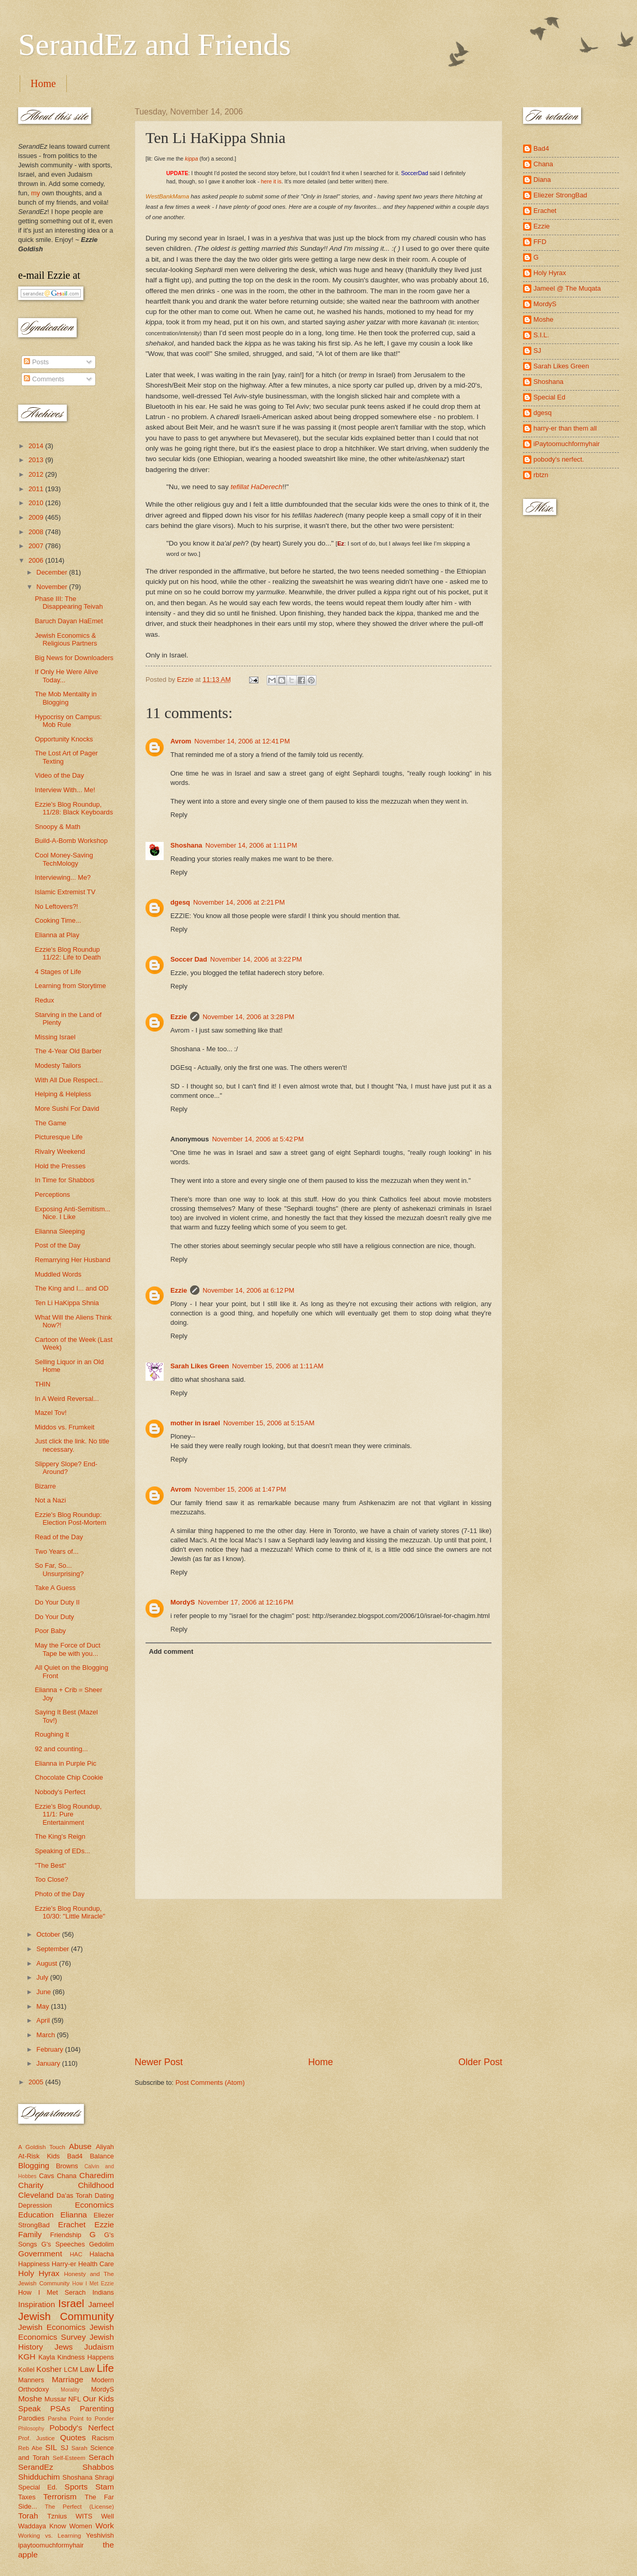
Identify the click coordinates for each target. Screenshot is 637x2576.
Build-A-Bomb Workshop (71, 841)
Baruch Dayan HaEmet (69, 621)
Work (104, 2525)
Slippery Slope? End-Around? (66, 1468)
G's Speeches (63, 2244)
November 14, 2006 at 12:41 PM (241, 741)
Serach (101, 2457)
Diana (542, 179)
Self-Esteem (69, 2458)
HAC (76, 2254)
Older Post (480, 2062)
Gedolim (101, 2244)
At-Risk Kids (39, 2156)
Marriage (67, 2379)
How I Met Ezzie (93, 2283)
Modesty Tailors (58, 1065)
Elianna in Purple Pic (65, 1763)
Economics (94, 2204)
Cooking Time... (58, 920)
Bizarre (45, 1486)
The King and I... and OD (71, 1288)
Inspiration (36, 2304)
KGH (26, 2356)
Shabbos (98, 2467)
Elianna (73, 2214)
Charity (31, 2185)
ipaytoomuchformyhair (51, 2545)
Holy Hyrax (39, 2273)
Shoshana (186, 845)
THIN (42, 1384)
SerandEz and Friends (154, 44)
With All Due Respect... (69, 1080)
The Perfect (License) (79, 2506)
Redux (44, 1000)
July (43, 1977)
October (49, 1934)
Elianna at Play (57, 935)
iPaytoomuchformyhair (566, 444)
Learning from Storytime (70, 986)
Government (40, 2253)
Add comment (171, 1651)
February (50, 2049)
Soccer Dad (188, 959)
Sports (76, 2486)
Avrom (180, 741)
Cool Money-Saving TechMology (64, 859)
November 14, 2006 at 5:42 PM (257, 1139)
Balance (102, 2156)
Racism (103, 2438)
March (46, 2035)
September (53, 1949)
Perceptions (52, 1194)
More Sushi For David (67, 1108)
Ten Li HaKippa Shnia (67, 1303)
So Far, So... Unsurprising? (59, 1569)
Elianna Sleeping (60, 1231)
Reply (178, 815)
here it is (271, 181)
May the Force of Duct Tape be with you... (67, 1649)
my (35, 193)
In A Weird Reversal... (67, 1399)
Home (43, 83)
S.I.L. (541, 335)
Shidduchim (39, 2476)
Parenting (97, 2408)
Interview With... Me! (65, 790)
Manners (31, 2380)
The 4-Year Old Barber (68, 1051)
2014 (36, 446)
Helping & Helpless (63, 1094)
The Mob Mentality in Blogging (66, 698)
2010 (36, 503)
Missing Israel (55, 1037)
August (47, 1963)
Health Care (96, 2264)
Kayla (46, 2357)
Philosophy (31, 2428)
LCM (71, 2369)
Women (80, 2526)
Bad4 (74, 2156)
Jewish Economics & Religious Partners (66, 639)
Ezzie (178, 1017)
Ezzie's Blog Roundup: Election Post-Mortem (70, 1518)
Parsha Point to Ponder (81, 2418)
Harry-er (64, 2264)
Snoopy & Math (57, 827)
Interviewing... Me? (63, 877)
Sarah (79, 2448)
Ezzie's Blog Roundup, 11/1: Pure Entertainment (68, 1814)
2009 (36, 517)
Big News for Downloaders (74, 658)
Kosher (49, 2369)
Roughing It (52, 1734)
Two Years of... (56, 1551)
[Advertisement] (318, 1977)
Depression (35, 2205)
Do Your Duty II (57, 1602)
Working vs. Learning (49, 2535)
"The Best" (50, 1865)
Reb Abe (30, 2448)
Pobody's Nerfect (82, 2427)
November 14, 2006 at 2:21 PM (239, 902)
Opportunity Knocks (64, 739)
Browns (67, 2166)
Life (105, 2368)
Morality (70, 2390)
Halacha (102, 2254)
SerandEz (35, 2467)
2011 (36, 489)
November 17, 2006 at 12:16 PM (245, 1602)
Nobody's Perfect (60, 1792)
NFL (74, 2399)
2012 (36, 474)
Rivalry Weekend (60, 1151)
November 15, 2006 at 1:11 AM (277, 1366)
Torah (28, 2515)
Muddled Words (58, 1274)
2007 (36, 546)
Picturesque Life (58, 1137)
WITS (84, 2516)
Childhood (96, 2185)
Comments (44, 379)
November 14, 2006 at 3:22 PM (256, 959)
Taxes (27, 2497)
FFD (539, 242)
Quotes (73, 2437)
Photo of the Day (59, 1894)
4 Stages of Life (58, 972)
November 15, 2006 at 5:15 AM (268, 1423)
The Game (50, 1123)
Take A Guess (55, 1588)
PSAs (60, 2408)
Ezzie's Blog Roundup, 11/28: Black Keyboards (74, 808)
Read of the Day (59, 1537)
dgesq (180, 902)
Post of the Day (57, 1245)
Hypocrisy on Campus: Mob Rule (68, 720)
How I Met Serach (52, 2292)
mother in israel (195, 1423)
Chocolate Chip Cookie (69, 1777)
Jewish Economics (51, 2327)
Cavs (46, 2176)
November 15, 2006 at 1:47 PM (240, 1489)
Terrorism (60, 2496)
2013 (36, 460)
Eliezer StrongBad (560, 195)
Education (36, 2214)
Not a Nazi (50, 1500)
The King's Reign (60, 1836)
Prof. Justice (36, 2438)
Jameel (101, 2304)
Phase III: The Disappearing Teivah (69, 602)
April (43, 2020)
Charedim (96, 2175)
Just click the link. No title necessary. (72, 1445)
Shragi (104, 2477)
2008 (36, 532)
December (52, 572)
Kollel (26, 2369)
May (43, 2006)
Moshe (30, 2398)
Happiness (34, 2264)
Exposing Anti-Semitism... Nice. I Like (72, 1213)
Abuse (80, 2146)
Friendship (65, 2235)
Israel (71, 2303)
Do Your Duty (54, 1617)
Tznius (57, 2516)
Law (87, 2369)
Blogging (33, 2165)
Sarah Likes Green (199, 1366)
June (44, 1992)
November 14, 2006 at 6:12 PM (248, 1290)
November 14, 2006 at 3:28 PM (248, 1017)
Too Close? (51, 1879)
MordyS (182, 1602)
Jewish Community (66, 2316)
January (49, 2063)
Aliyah (105, 2147)
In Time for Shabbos (64, 1180)
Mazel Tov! (50, 1412)
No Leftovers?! (56, 906)
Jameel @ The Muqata (567, 288)
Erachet (71, 2224)
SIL (51, 2447)
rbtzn (540, 475)
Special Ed (549, 397)
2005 (36, 2082)
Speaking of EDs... (62, 1851)
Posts (36, 362)
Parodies (31, 2418)
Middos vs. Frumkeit (64, 1427)
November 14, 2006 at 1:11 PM (251, 845)
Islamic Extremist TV (65, 892)
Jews (63, 2346)
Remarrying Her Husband (72, 1260)
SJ (64, 2448)
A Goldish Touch (41, 2147)
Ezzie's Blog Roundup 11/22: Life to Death (67, 953)
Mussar (55, 2399)
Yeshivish (100, 2535)
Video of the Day (59, 775)
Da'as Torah (74, 2195)
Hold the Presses (60, 1166)
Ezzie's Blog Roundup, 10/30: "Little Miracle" (70, 1912)
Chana (67, 2176)
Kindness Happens (85, 2357)
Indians (103, 2292)
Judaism (99, 2346)
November (52, 587)
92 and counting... (61, 1749)
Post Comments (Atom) (210, 2082)
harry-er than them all (565, 428)
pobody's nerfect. (558, 459)
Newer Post (159, 2062)
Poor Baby (50, 1631)
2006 (36, 560)
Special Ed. (37, 2487)
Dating (104, 2195)
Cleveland (36, 2195)
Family (29, 2234)
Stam (104, 2486)
